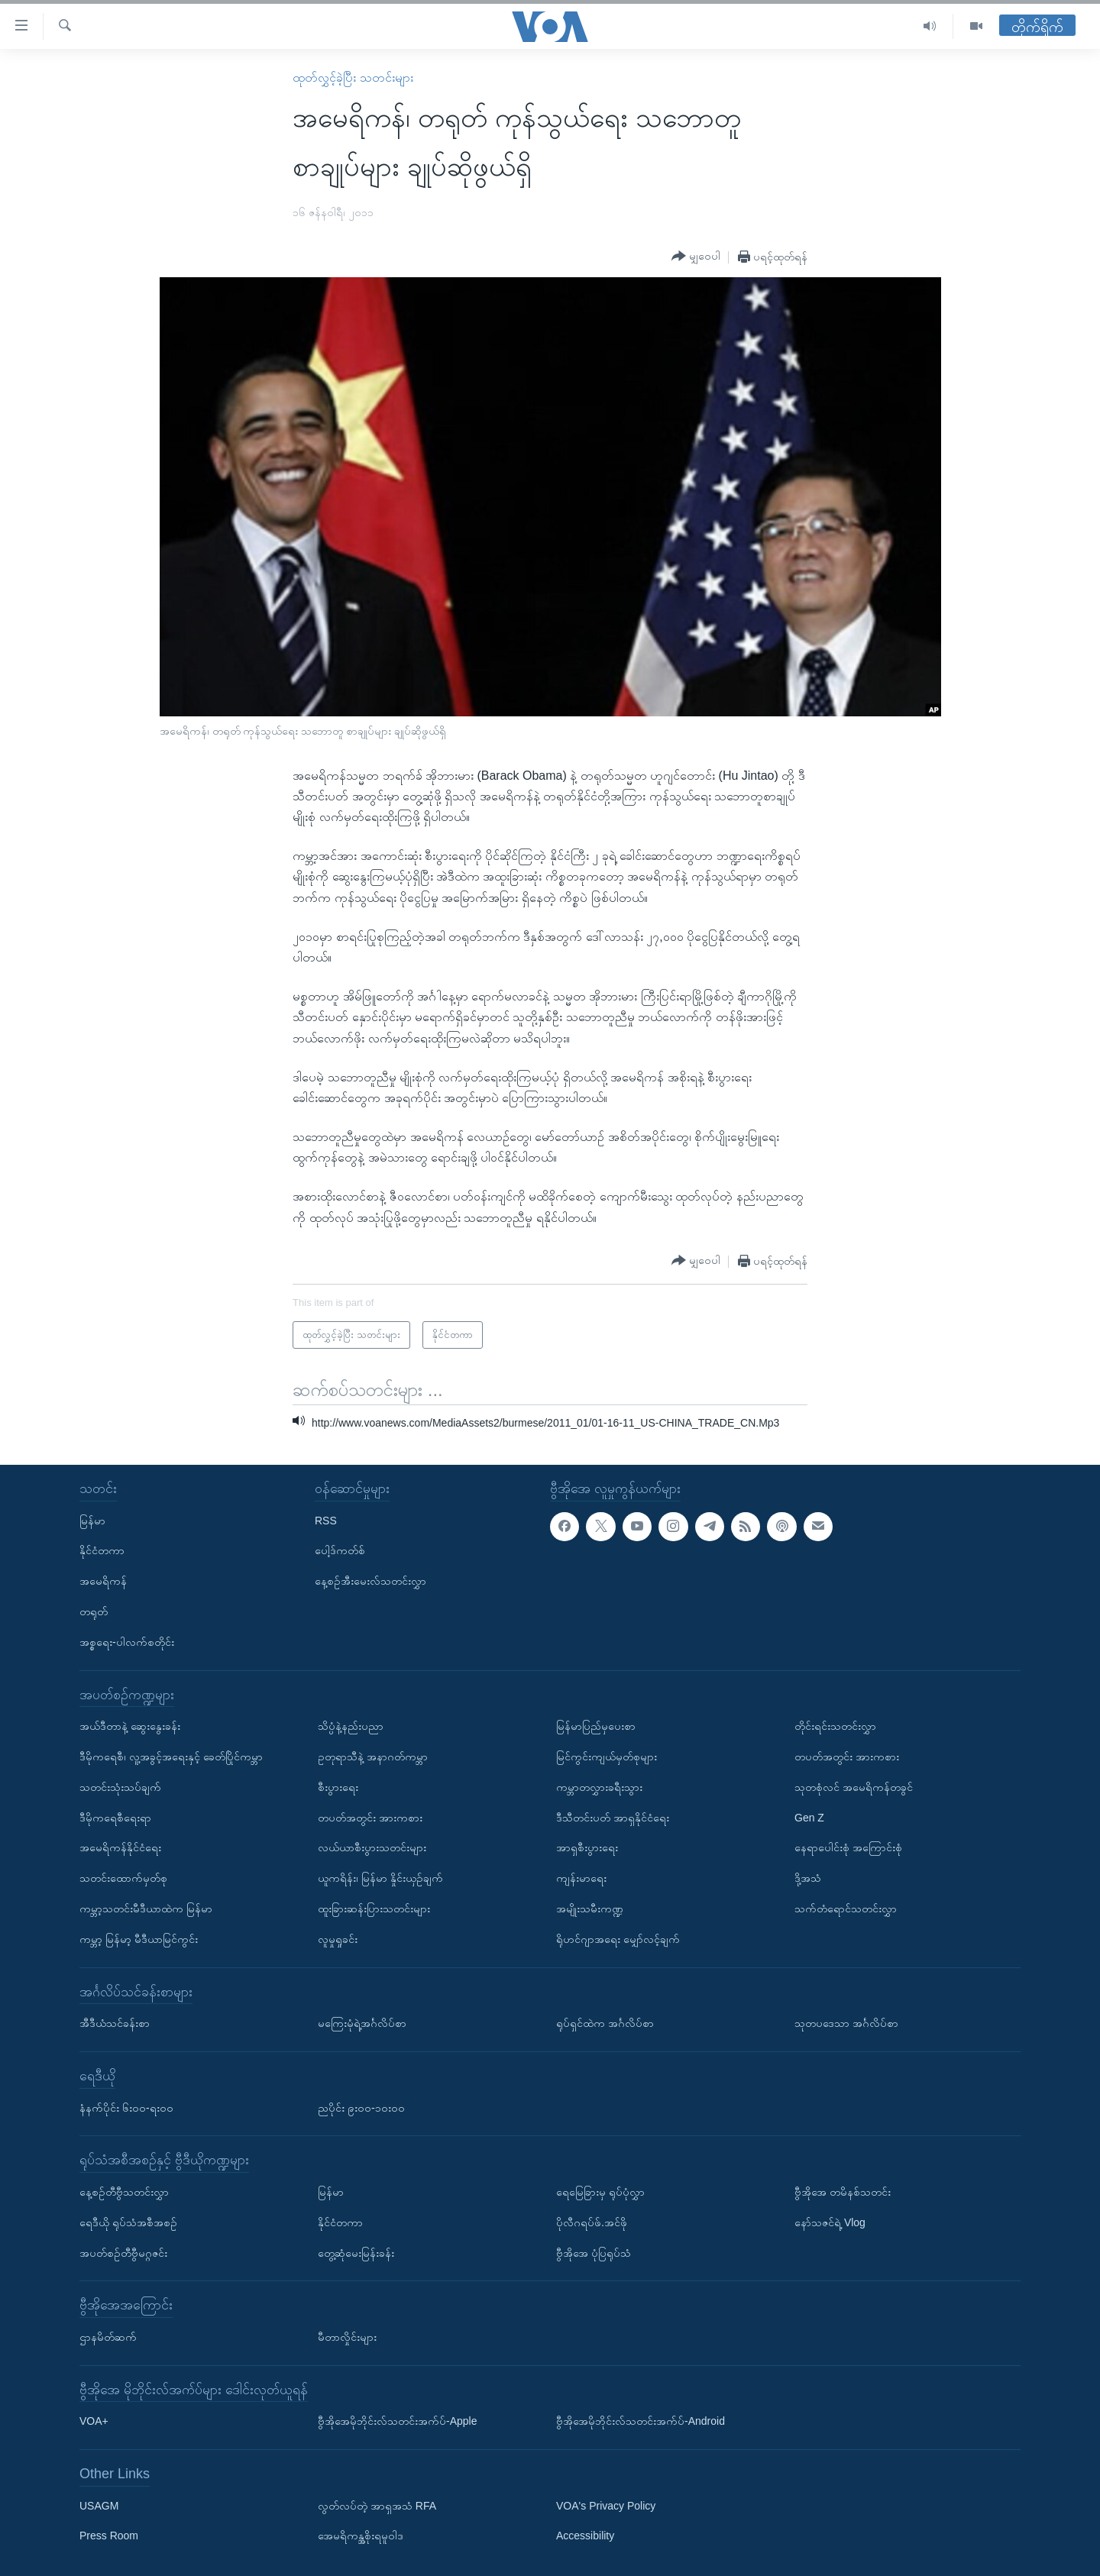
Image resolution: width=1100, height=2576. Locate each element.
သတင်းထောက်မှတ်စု (123, 1878)
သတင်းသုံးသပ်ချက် (120, 1787)
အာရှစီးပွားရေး (587, 1847)
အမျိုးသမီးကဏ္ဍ (589, 1908)
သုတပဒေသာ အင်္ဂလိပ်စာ (846, 2023)
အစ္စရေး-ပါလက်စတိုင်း (126, 1642)
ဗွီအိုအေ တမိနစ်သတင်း (842, 2192)
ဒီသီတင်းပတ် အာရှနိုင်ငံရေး (612, 1818)
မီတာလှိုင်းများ (347, 2337)
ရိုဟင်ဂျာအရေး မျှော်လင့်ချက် (618, 1939)
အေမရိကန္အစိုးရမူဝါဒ (360, 2535)
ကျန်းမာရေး (581, 1878)
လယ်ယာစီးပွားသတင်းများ (372, 1847)
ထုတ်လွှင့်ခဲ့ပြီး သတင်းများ (352, 77)
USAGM (98, 2506)
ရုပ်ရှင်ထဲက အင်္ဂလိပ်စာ (605, 2023)
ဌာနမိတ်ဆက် (108, 2337)
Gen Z (809, 1818)
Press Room (108, 2535)
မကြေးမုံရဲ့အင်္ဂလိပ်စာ (362, 2023)
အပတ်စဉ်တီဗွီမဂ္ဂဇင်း (123, 2252)
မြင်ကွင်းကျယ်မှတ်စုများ (606, 1756)
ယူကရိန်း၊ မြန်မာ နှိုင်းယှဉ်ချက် (380, 1878)
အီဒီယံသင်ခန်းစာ (114, 2023)
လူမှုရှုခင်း (338, 1939)
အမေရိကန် (103, 1581)
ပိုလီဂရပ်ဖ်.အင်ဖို (591, 2222)
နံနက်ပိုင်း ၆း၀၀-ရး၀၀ (126, 2107)
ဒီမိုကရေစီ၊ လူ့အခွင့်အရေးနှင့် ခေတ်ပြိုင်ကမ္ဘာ (171, 1756)
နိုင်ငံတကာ (102, 1550)
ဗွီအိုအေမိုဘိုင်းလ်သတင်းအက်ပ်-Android (640, 2421)
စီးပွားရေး (338, 1787)
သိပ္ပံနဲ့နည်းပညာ (350, 1726)
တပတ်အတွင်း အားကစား (370, 1818)
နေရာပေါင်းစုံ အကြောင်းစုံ (848, 1847)
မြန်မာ (92, 1520)
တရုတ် (93, 1611)
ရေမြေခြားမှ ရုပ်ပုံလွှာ (600, 2192)
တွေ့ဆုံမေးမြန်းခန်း (356, 2252)
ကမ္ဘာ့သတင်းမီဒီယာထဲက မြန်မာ (145, 1908)
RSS (326, 1520)
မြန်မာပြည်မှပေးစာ (596, 1726)
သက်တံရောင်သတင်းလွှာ (845, 1908)
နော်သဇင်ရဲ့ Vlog (829, 2222)
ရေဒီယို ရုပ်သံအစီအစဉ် (128, 2222)
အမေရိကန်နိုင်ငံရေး (120, 1847)
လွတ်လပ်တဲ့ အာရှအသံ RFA (377, 2506)
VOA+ (93, 2421)
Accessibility (585, 2535)
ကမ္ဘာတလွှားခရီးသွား (599, 1787)
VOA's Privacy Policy (605, 2506)
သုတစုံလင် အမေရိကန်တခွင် (853, 1787)
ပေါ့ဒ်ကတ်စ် (340, 1550)
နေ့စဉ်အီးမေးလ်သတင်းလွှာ (370, 1581)
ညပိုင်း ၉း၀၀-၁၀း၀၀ (361, 2107)
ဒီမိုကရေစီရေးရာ (115, 1818)
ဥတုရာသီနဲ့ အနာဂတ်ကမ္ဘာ (373, 1756)
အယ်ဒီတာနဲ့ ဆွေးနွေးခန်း (129, 1726)
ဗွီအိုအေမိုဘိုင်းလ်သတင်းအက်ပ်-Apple (397, 2421)
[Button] (695, 256)
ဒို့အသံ (807, 1878)
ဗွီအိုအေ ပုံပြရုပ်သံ (593, 2252)
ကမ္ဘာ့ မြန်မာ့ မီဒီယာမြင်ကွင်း (138, 1939)
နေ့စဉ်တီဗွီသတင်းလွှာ (124, 2192)
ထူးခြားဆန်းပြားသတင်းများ (374, 1908)
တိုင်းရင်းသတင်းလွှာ (835, 1726)
